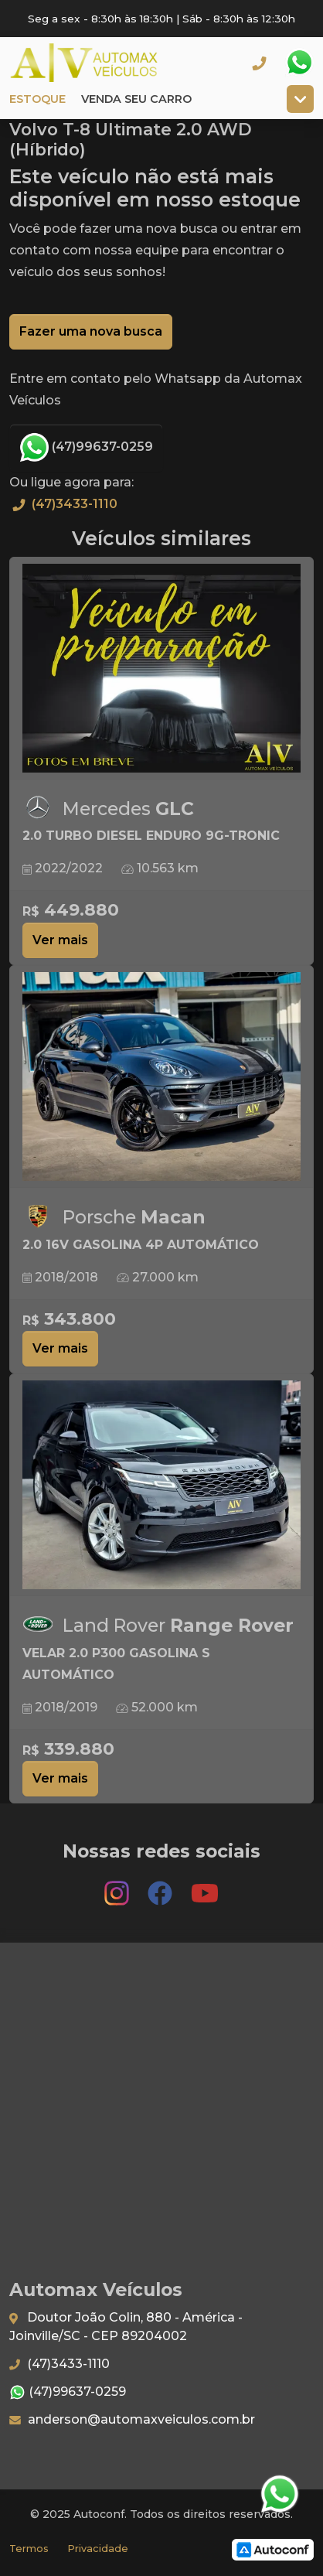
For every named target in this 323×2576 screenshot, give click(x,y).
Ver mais (60, 940)
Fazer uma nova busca (90, 331)
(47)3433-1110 (63, 503)
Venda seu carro (136, 99)
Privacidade (97, 2548)
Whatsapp (299, 62)
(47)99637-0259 (86, 447)
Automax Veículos (105, 62)
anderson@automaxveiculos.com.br (132, 2419)
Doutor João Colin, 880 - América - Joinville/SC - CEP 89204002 (126, 2326)
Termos (29, 2548)
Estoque (37, 99)
